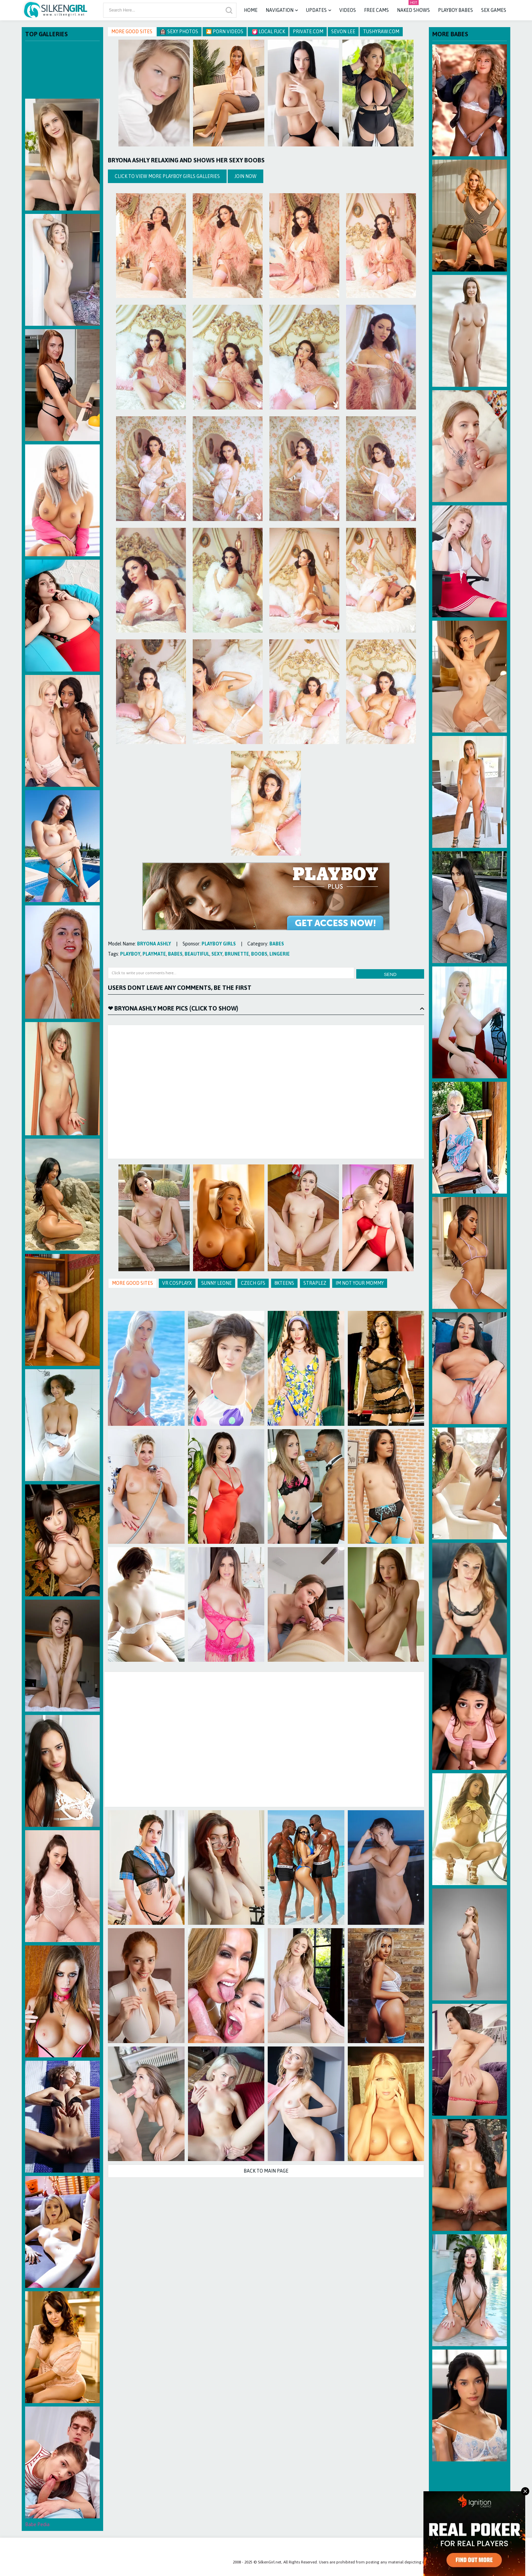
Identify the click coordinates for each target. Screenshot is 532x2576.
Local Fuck (268, 32)
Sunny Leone (216, 1283)
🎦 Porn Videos (224, 31)
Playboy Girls (219, 943)
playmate (154, 954)
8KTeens (284, 1283)
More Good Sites (131, 31)
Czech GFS (253, 1283)
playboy (130, 954)
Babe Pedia (37, 2524)
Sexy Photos (179, 32)
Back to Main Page (266, 2171)
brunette (237, 954)
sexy (217, 954)
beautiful (197, 954)
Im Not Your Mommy (360, 1283)
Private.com (308, 31)
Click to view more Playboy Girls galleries (167, 176)
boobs (259, 954)
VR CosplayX (177, 1283)
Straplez (314, 1283)
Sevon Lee (343, 31)
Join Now (245, 176)
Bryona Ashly (154, 943)
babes (276, 943)
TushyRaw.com (381, 31)
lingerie (279, 954)
